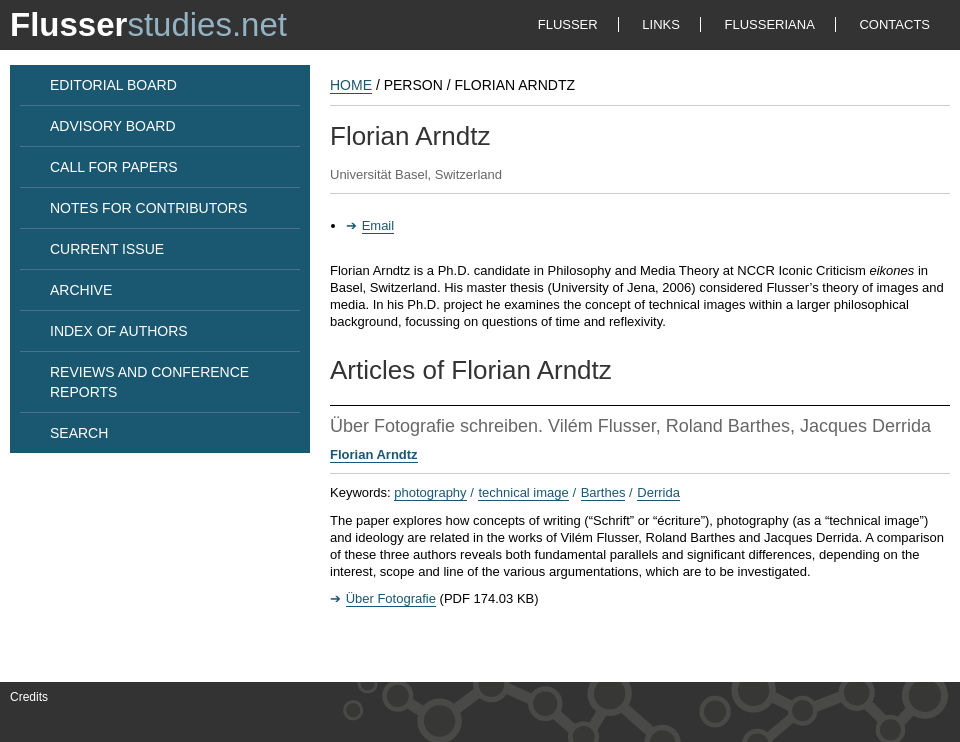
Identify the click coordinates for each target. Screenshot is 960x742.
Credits (29, 697)
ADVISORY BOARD (113, 126)
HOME (351, 85)
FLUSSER (568, 24)
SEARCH (79, 433)
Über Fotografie (391, 598)
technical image (523, 492)
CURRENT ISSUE (107, 249)
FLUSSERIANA (770, 24)
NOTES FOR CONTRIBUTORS (148, 208)
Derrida (658, 492)
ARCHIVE (81, 290)
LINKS (661, 24)
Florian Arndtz (374, 454)
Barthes (603, 492)
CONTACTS (894, 24)
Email (378, 225)
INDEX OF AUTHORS (119, 331)
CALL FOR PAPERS (114, 167)
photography (430, 492)
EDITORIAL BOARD (113, 85)
